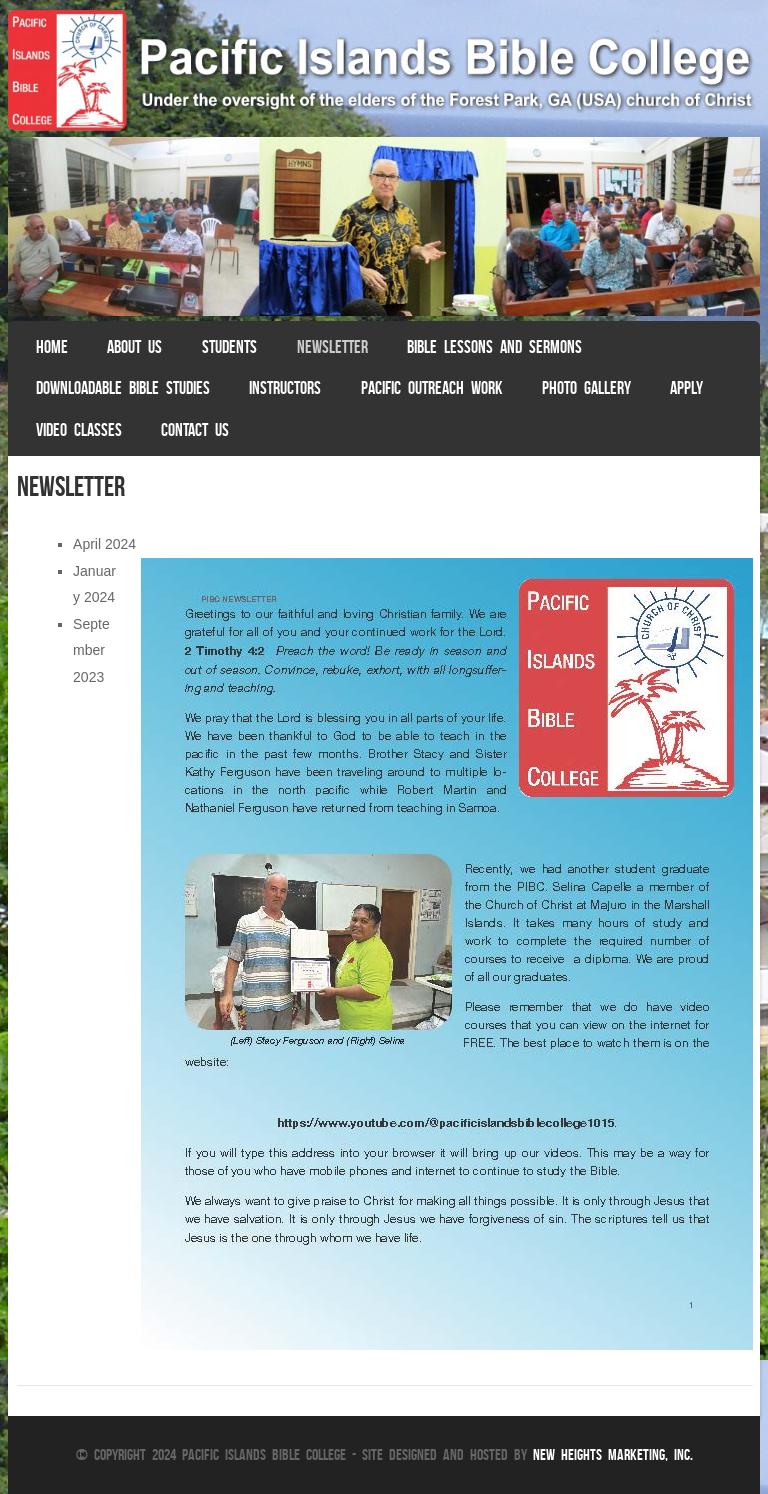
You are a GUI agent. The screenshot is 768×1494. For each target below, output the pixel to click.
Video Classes (79, 430)
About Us (134, 347)
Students (229, 347)
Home (52, 347)
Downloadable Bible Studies (123, 388)
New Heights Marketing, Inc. (613, 1454)
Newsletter (332, 347)
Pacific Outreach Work (431, 388)
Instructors (285, 388)
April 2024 (104, 544)
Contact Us (195, 430)
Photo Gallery (586, 388)
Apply (686, 388)
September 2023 (91, 650)
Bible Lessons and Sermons (494, 347)
